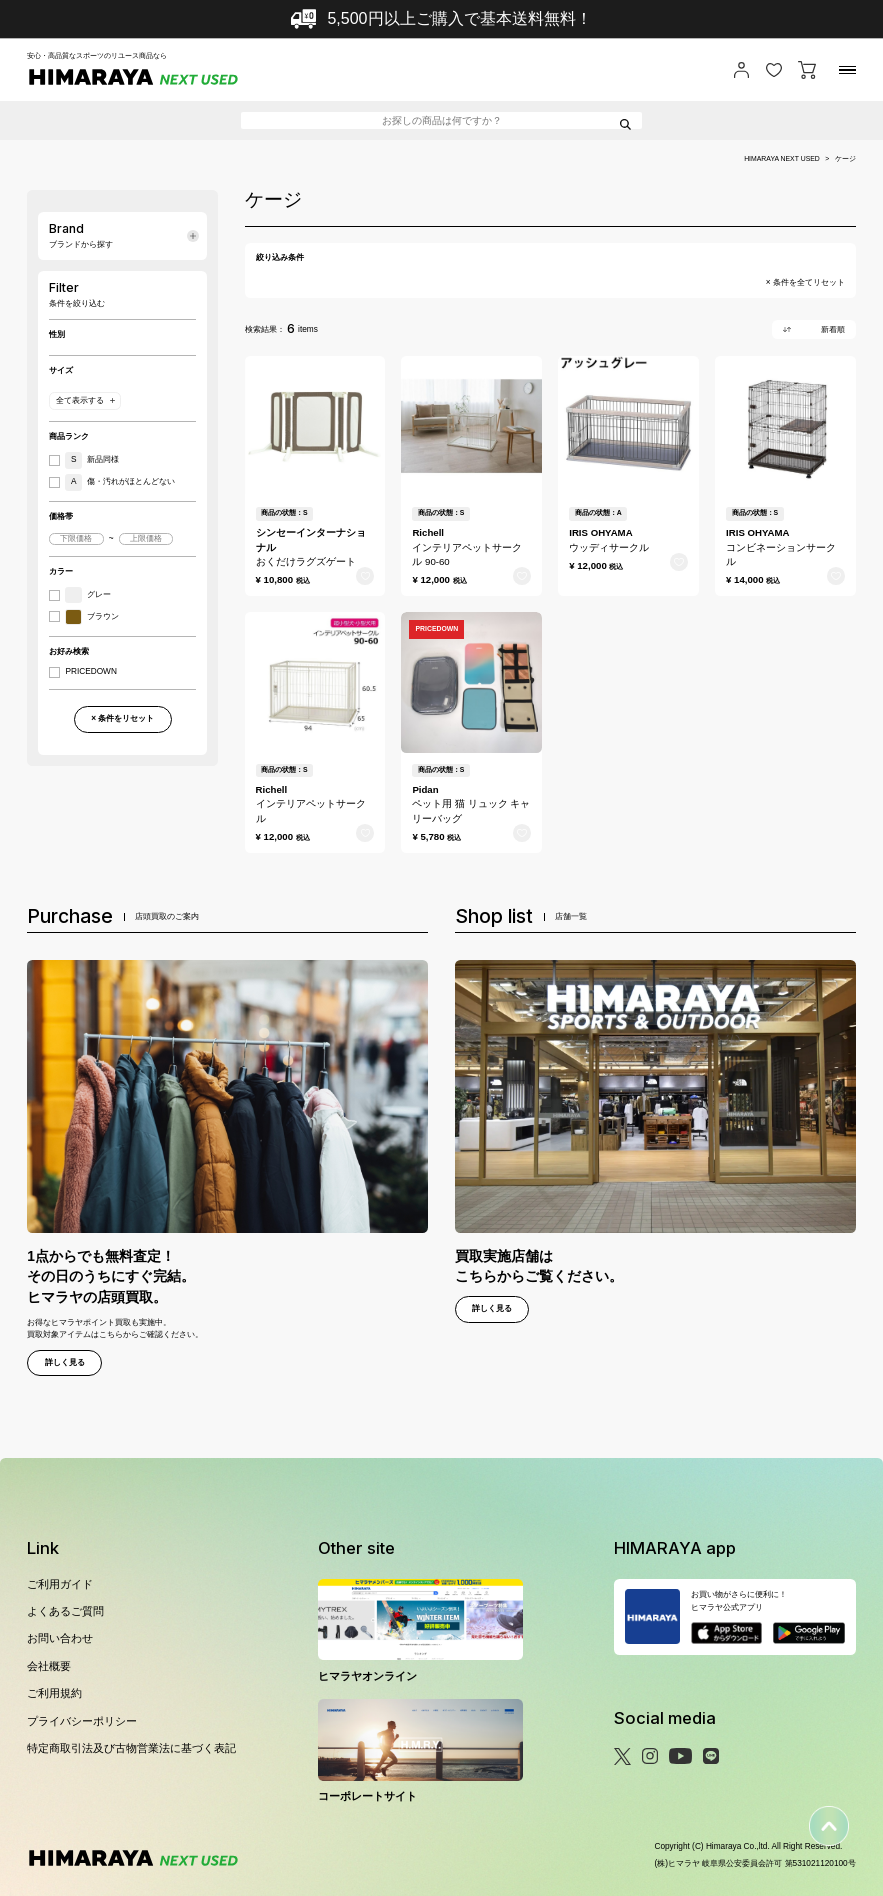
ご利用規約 (54, 1693)
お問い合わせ (60, 1638)
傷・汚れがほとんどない (120, 482)
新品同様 (92, 460)
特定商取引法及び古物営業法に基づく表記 (131, 1748)
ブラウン (92, 617)
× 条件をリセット (122, 718)
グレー (88, 595)
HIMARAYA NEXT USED (782, 159)
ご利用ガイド (60, 1584)
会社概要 (49, 1666)
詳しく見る (65, 1362)
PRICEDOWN (90, 672)
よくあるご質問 (65, 1611)
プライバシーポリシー (82, 1721)
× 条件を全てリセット (805, 283)
